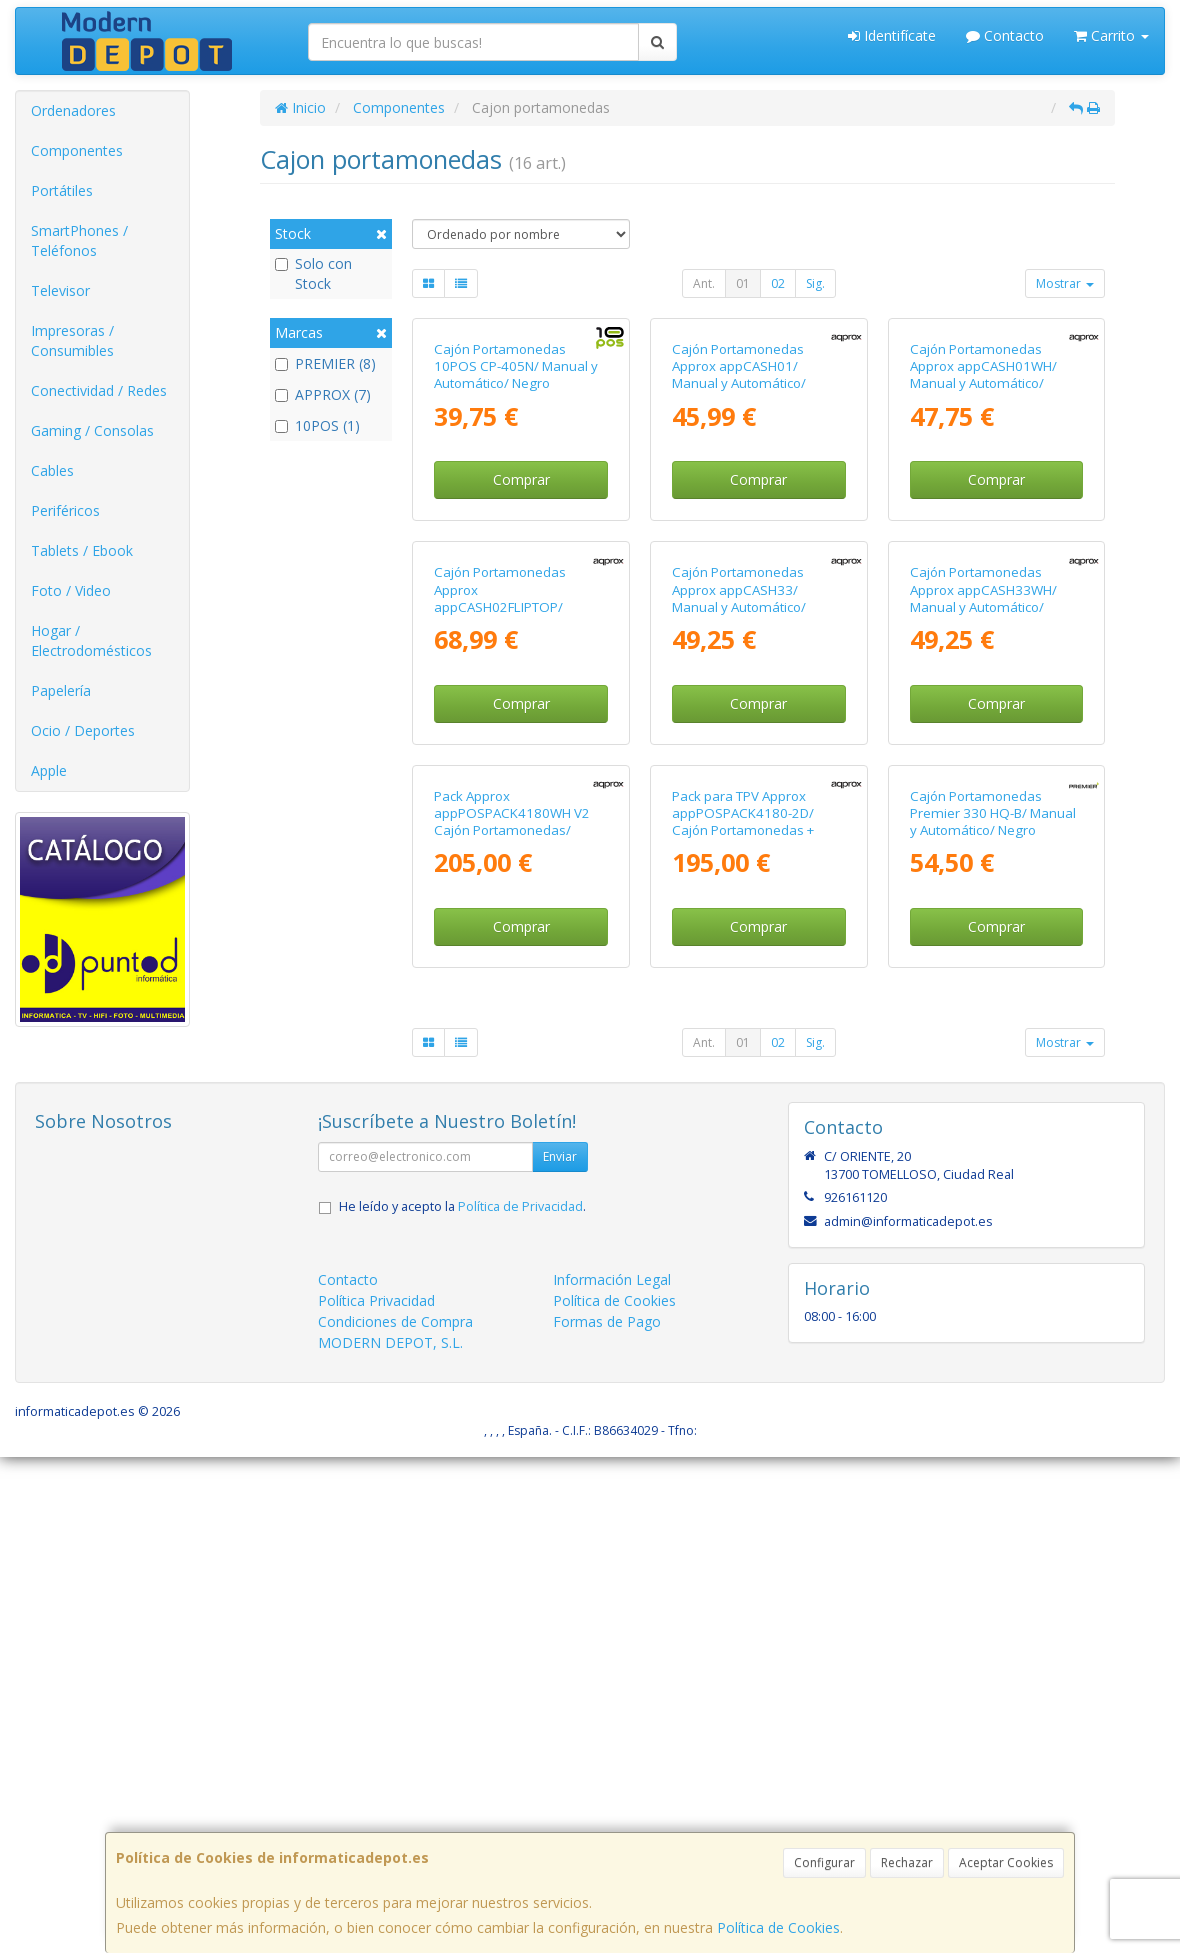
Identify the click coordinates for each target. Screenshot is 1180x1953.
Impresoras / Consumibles (72, 340)
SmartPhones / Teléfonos (79, 240)
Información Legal (612, 1775)
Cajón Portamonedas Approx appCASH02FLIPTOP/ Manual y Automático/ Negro (501, 937)
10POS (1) (317, 425)
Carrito (1111, 35)
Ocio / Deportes (83, 730)
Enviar (560, 1652)
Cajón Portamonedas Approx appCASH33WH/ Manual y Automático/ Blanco (983, 929)
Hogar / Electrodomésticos (91, 640)
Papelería (61, 690)
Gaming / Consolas (92, 430)
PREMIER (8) (325, 363)
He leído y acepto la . (462, 1702)
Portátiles (62, 190)
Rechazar (907, 1862)
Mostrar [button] (1065, 283)
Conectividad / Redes (99, 390)
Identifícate (892, 35)
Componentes (77, 150)
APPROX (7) (323, 394)
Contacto (1005, 35)
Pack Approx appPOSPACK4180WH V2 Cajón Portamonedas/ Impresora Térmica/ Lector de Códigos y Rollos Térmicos (516, 1335)
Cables (52, 470)
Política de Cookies (778, 1927)
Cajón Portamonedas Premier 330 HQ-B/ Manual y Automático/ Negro (993, 1309)
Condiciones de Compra (395, 1817)
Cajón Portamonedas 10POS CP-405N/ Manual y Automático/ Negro (516, 531)
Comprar (521, 645)
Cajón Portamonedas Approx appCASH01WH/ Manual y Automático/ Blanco (983, 540)
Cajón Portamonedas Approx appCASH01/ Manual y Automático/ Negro (739, 540)
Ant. (704, 283)
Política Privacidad (376, 1796)
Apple (49, 770)
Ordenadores (73, 110)
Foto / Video (71, 590)
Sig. (815, 283)
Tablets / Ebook (82, 550)
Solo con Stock (313, 273)
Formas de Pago (607, 1817)
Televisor (60, 290)
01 (743, 283)
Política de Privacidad (520, 1702)
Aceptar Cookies (1006, 1862)
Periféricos (65, 510)
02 (778, 283)
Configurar (824, 1862)
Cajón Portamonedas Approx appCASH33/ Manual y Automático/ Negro (739, 929)
